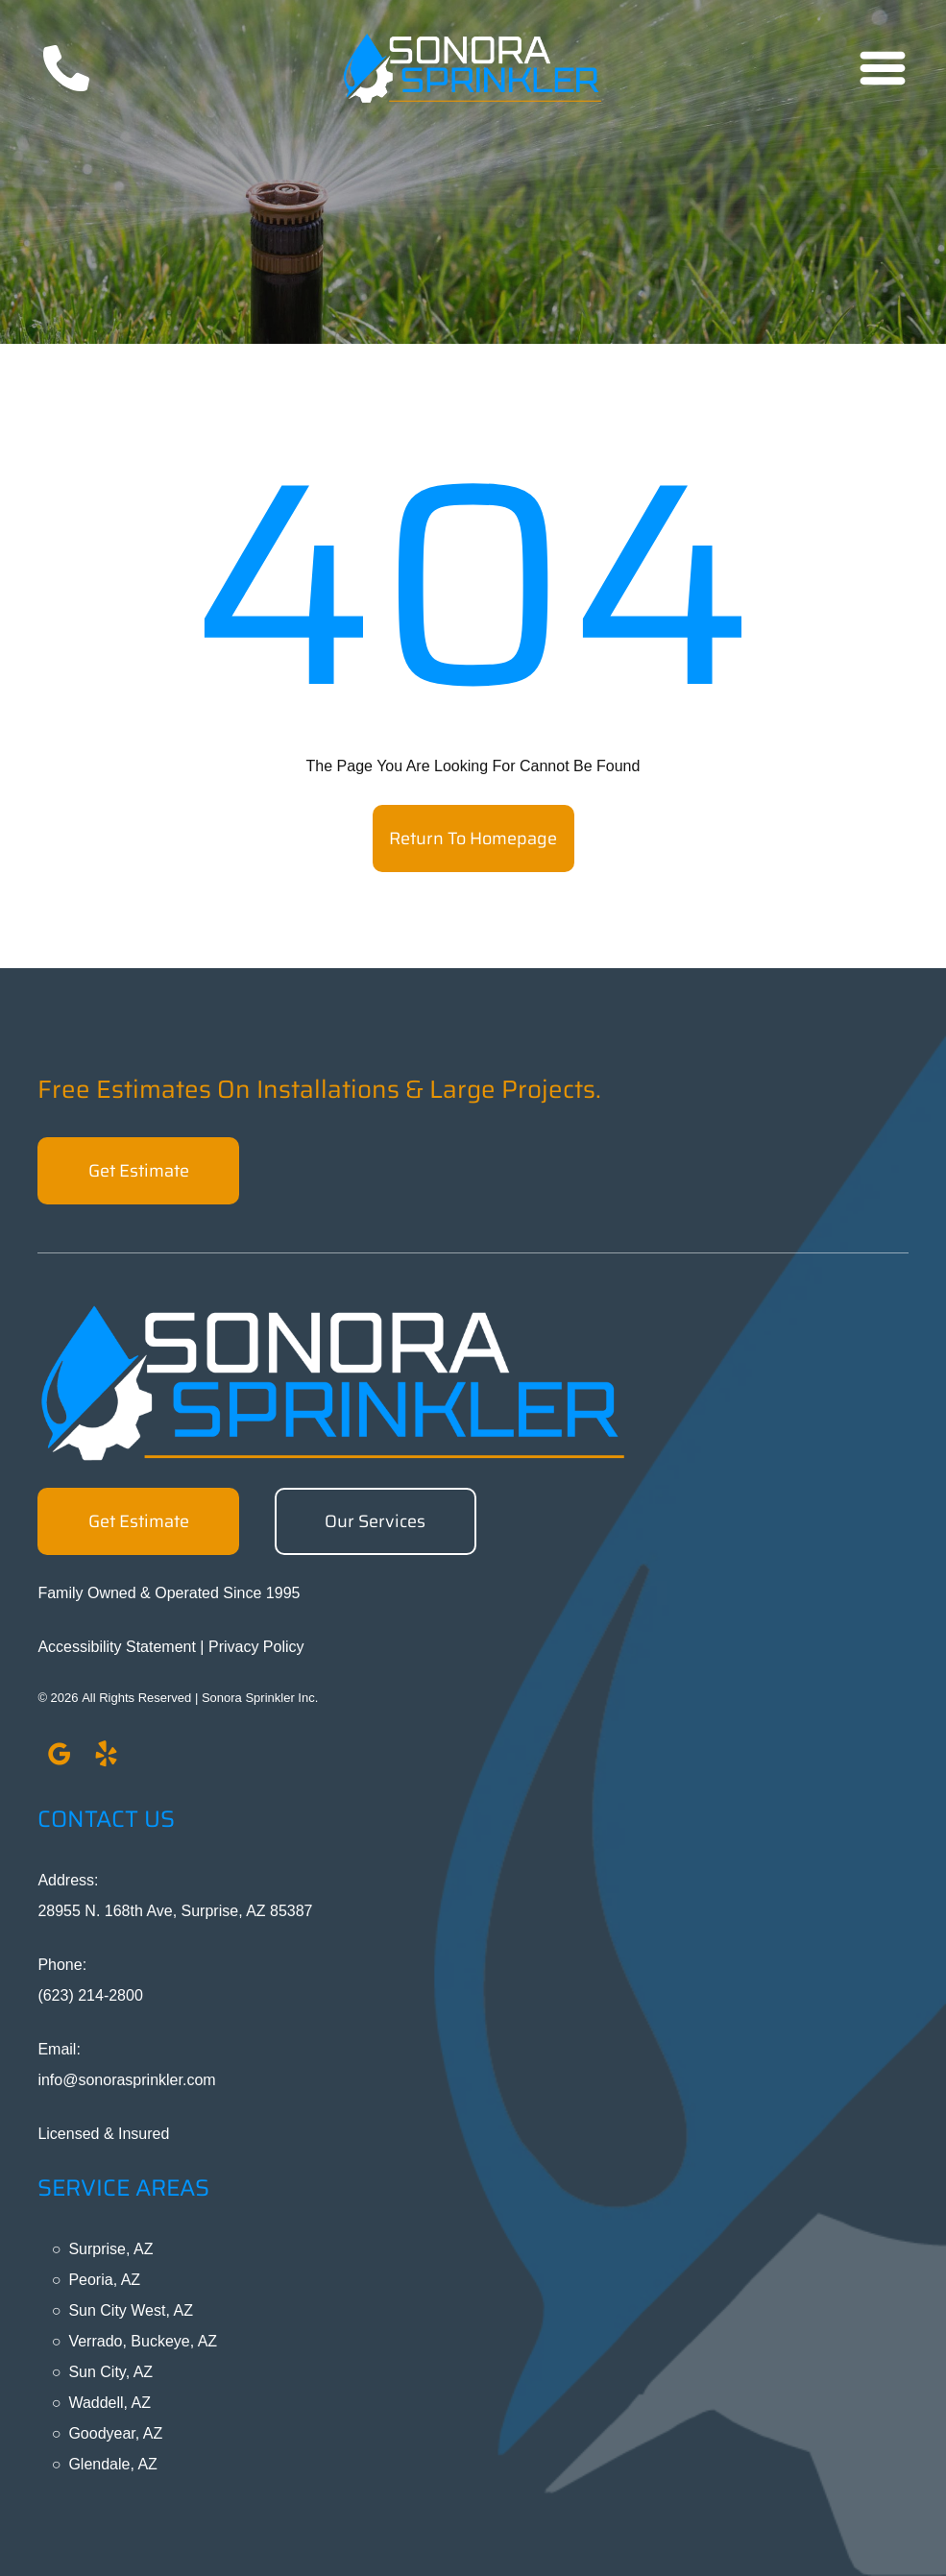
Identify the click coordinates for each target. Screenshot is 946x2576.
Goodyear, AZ (115, 2433)
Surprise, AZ (110, 2249)
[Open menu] (883, 68)
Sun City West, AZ (130, 2310)
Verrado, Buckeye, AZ (142, 2341)
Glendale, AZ (113, 2464)
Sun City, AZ (110, 2372)
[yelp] (106, 1757)
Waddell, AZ (109, 2402)
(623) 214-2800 (89, 1995)
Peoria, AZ (104, 2280)
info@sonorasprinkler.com (126, 2080)
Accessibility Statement (116, 1647)
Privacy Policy (256, 1647)
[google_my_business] (58, 1757)
